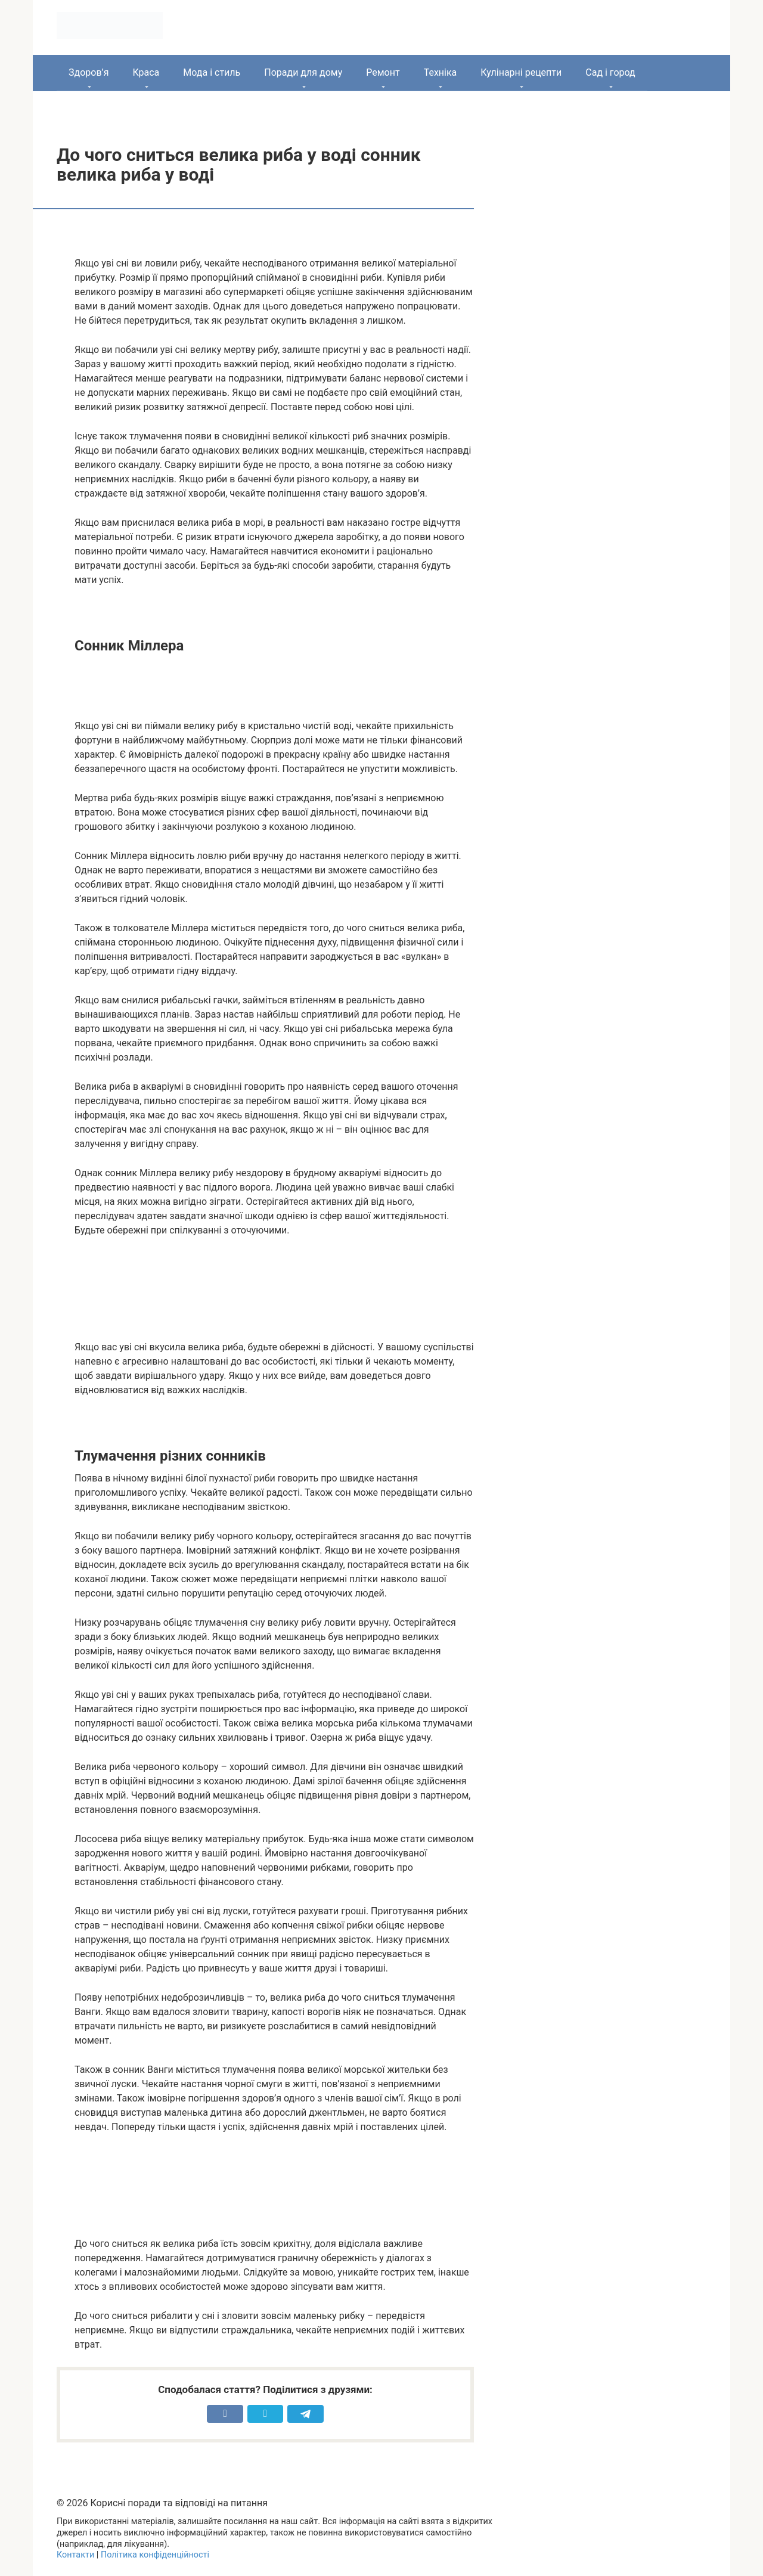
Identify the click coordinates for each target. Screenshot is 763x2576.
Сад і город (610, 72)
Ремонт (382, 72)
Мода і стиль (211, 72)
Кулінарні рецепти (521, 72)
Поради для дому (303, 72)
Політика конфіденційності (155, 2555)
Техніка (440, 72)
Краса (145, 72)
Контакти (75, 2555)
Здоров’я (88, 72)
